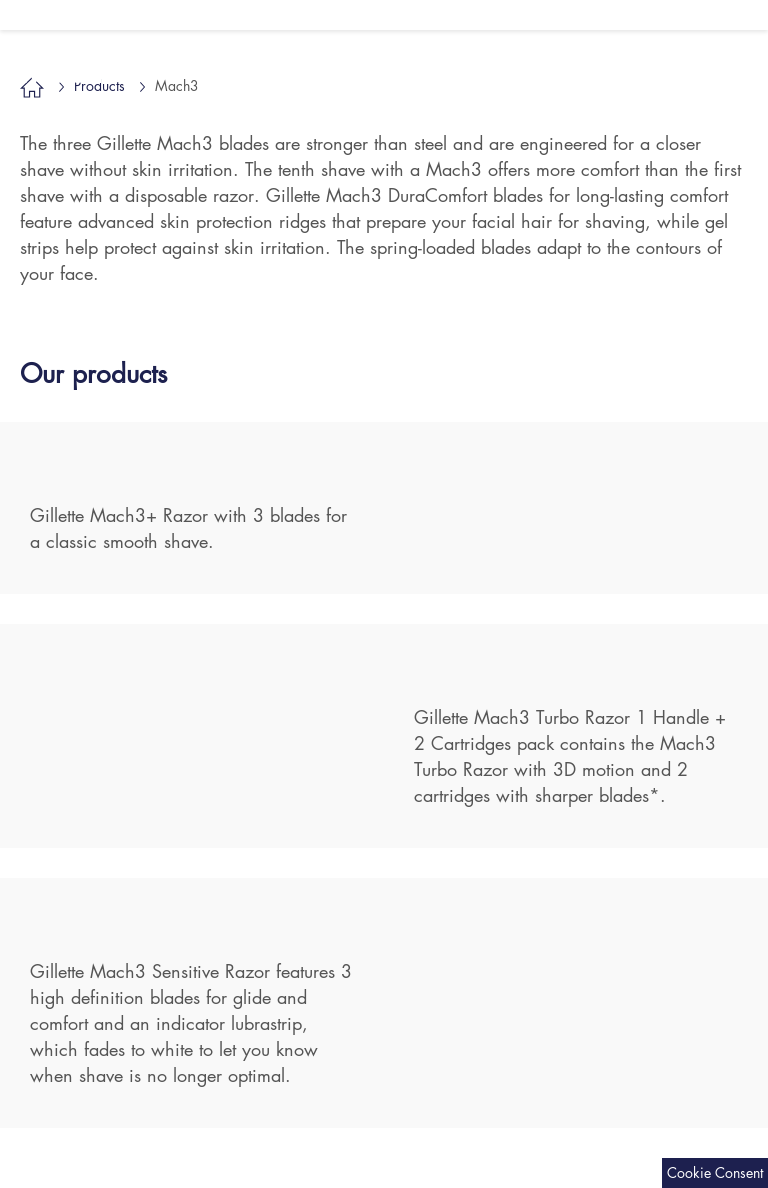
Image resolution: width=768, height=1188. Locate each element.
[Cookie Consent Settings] (715, 1173)
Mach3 (72, 69)
